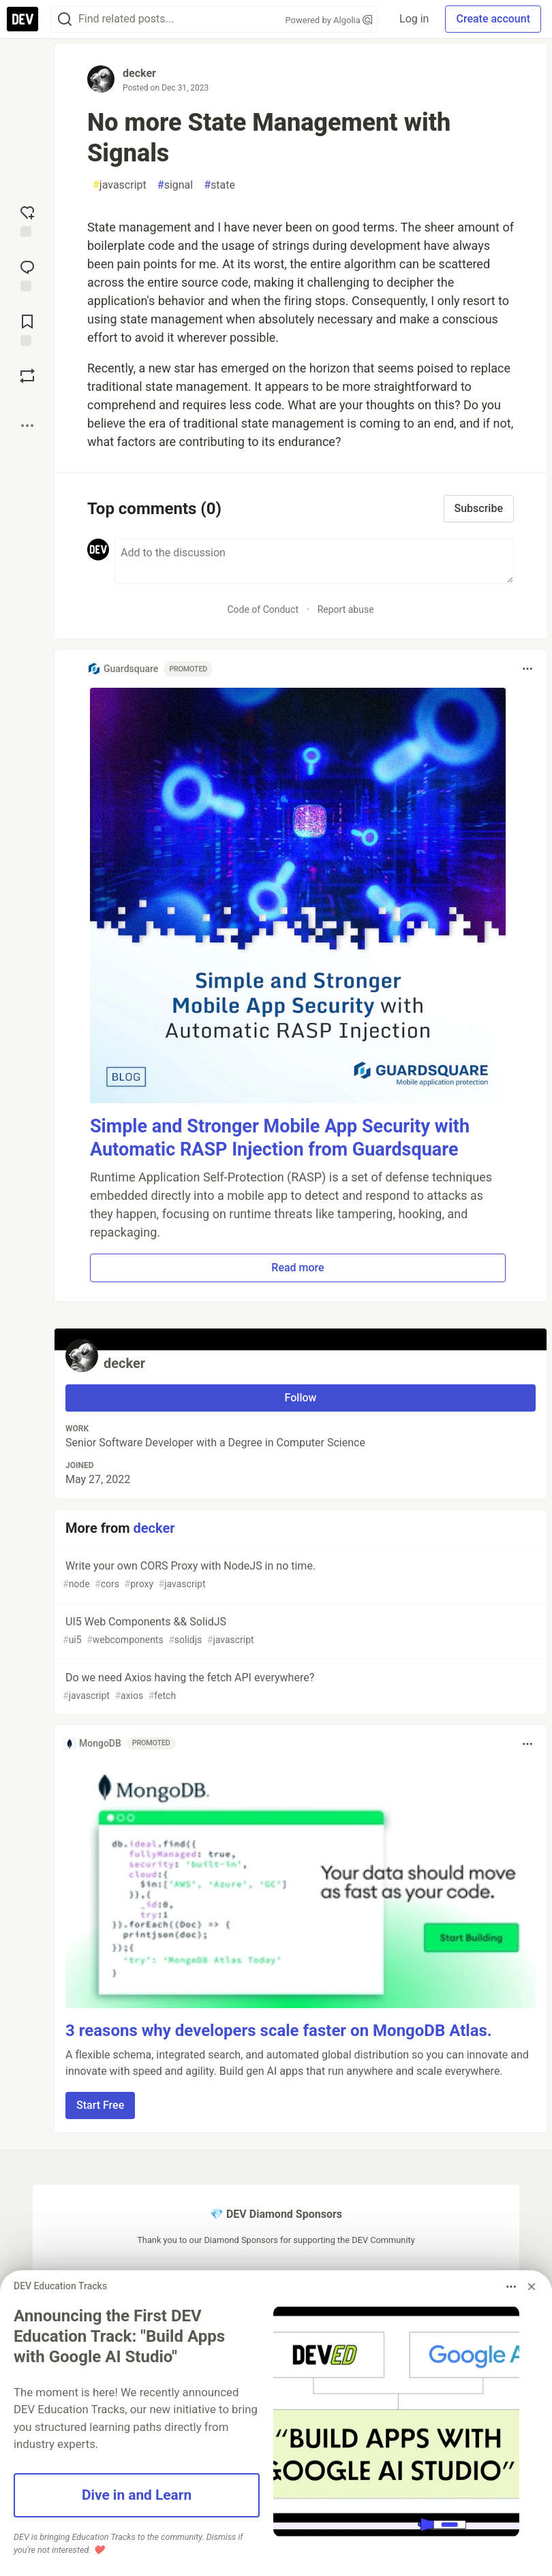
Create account (493, 18)
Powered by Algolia (329, 20)
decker (139, 73)
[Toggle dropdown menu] (527, 669)
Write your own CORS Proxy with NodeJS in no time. (299, 1575)
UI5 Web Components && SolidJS (299, 1631)
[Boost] (27, 376)
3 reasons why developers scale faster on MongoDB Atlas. (278, 2030)
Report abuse (346, 609)
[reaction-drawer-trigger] (27, 220)
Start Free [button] (100, 2105)
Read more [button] (297, 1267)
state (219, 185)
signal (175, 185)
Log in (414, 18)
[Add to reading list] (27, 329)
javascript (120, 185)
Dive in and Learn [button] (136, 2495)
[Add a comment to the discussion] (314, 561)
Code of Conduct (262, 609)
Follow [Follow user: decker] (301, 1397)
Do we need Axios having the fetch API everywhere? (299, 1687)
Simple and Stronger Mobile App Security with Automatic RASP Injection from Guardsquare (280, 1137)
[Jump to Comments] (27, 274)
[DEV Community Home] (22, 19)
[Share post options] (27, 425)
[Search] (64, 19)
